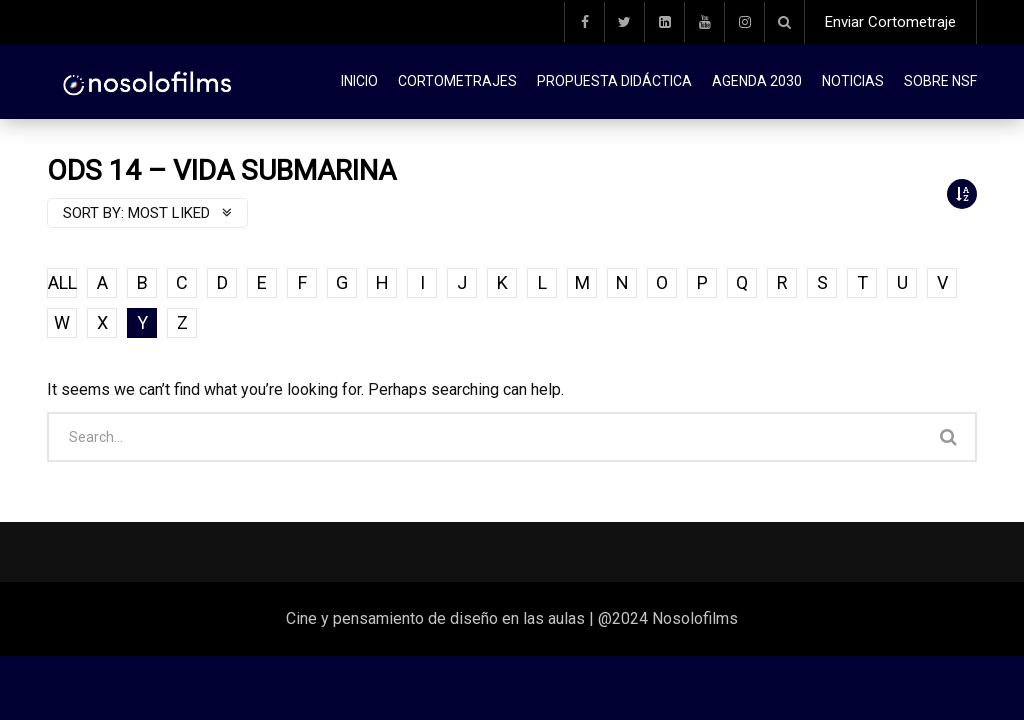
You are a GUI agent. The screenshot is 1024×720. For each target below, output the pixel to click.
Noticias (853, 81)
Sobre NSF (940, 81)
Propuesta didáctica (614, 81)
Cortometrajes (457, 81)
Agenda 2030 (757, 81)
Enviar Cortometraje (890, 22)
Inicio (359, 81)
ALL (62, 282)
